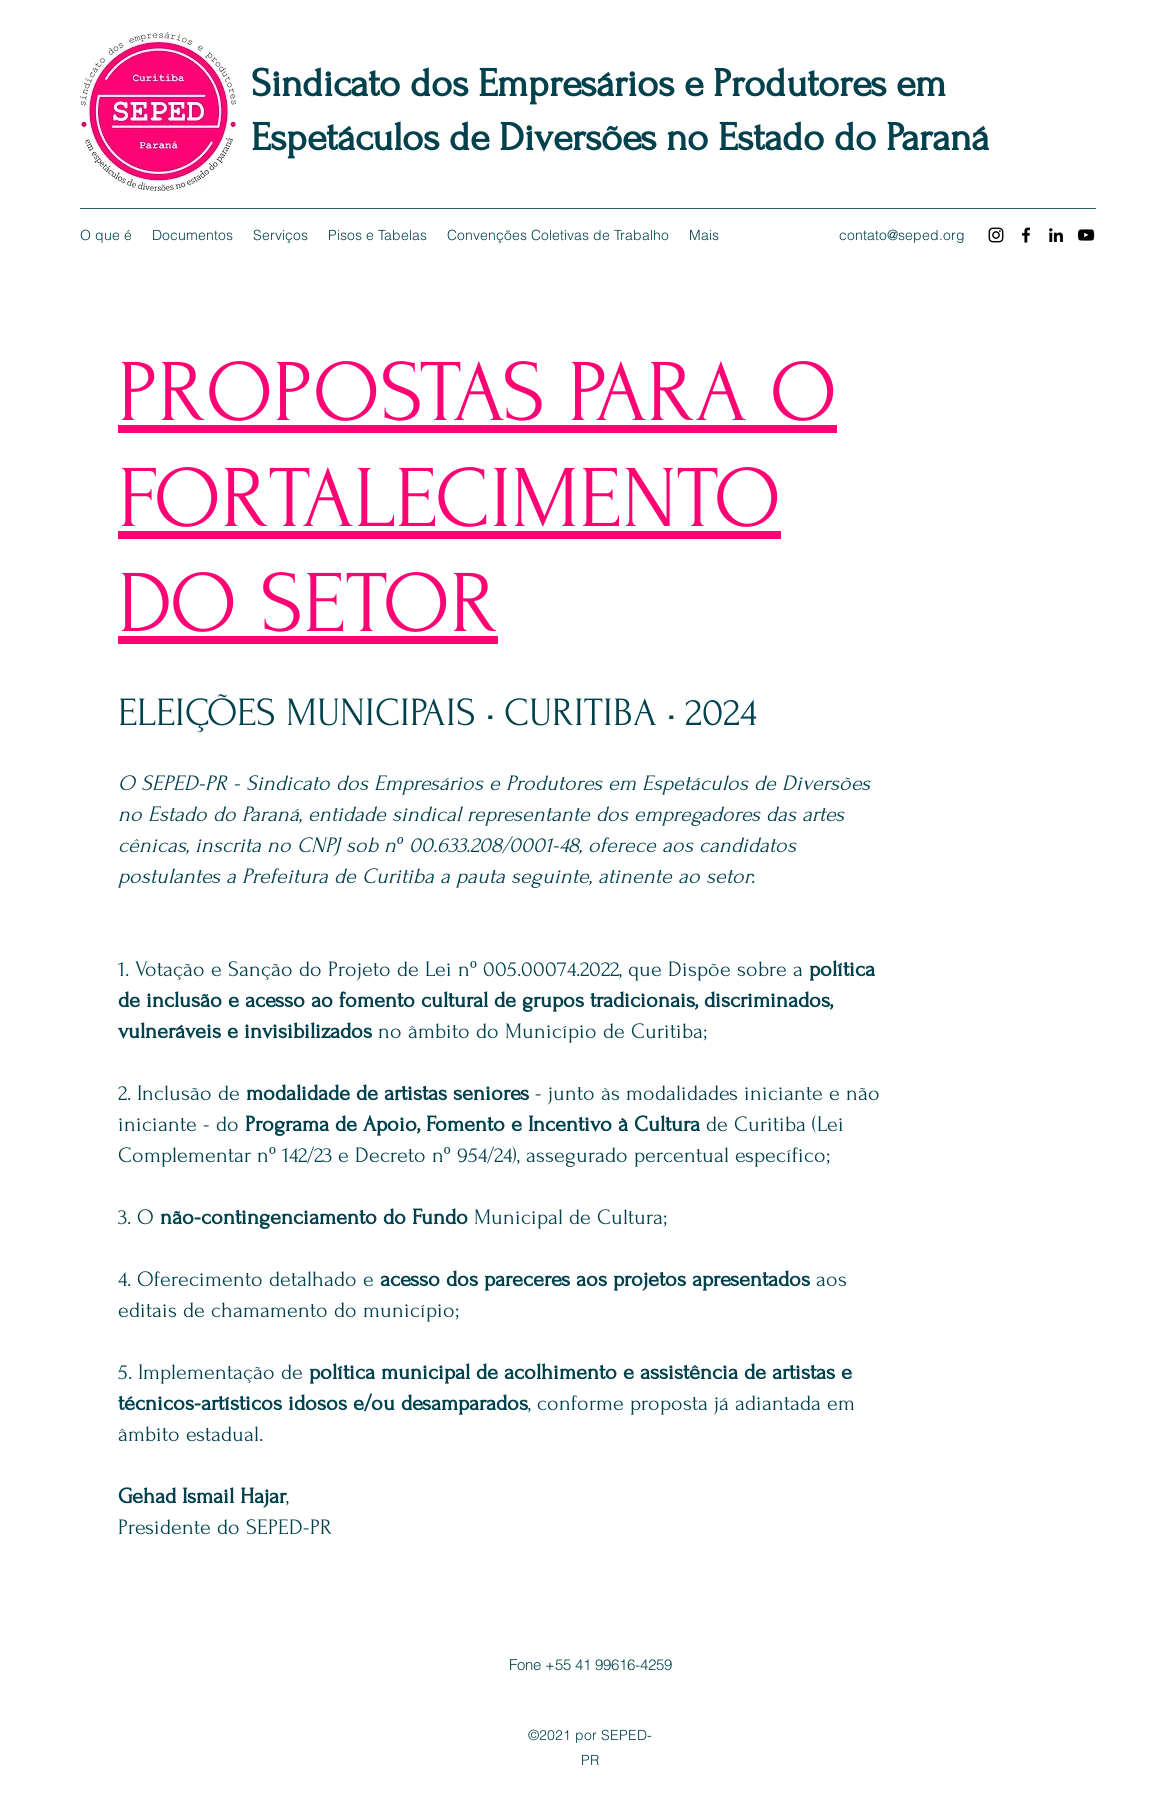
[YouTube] (1086, 235)
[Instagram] (996, 235)
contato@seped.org (902, 235)
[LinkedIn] (1056, 235)
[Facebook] (1026, 235)
